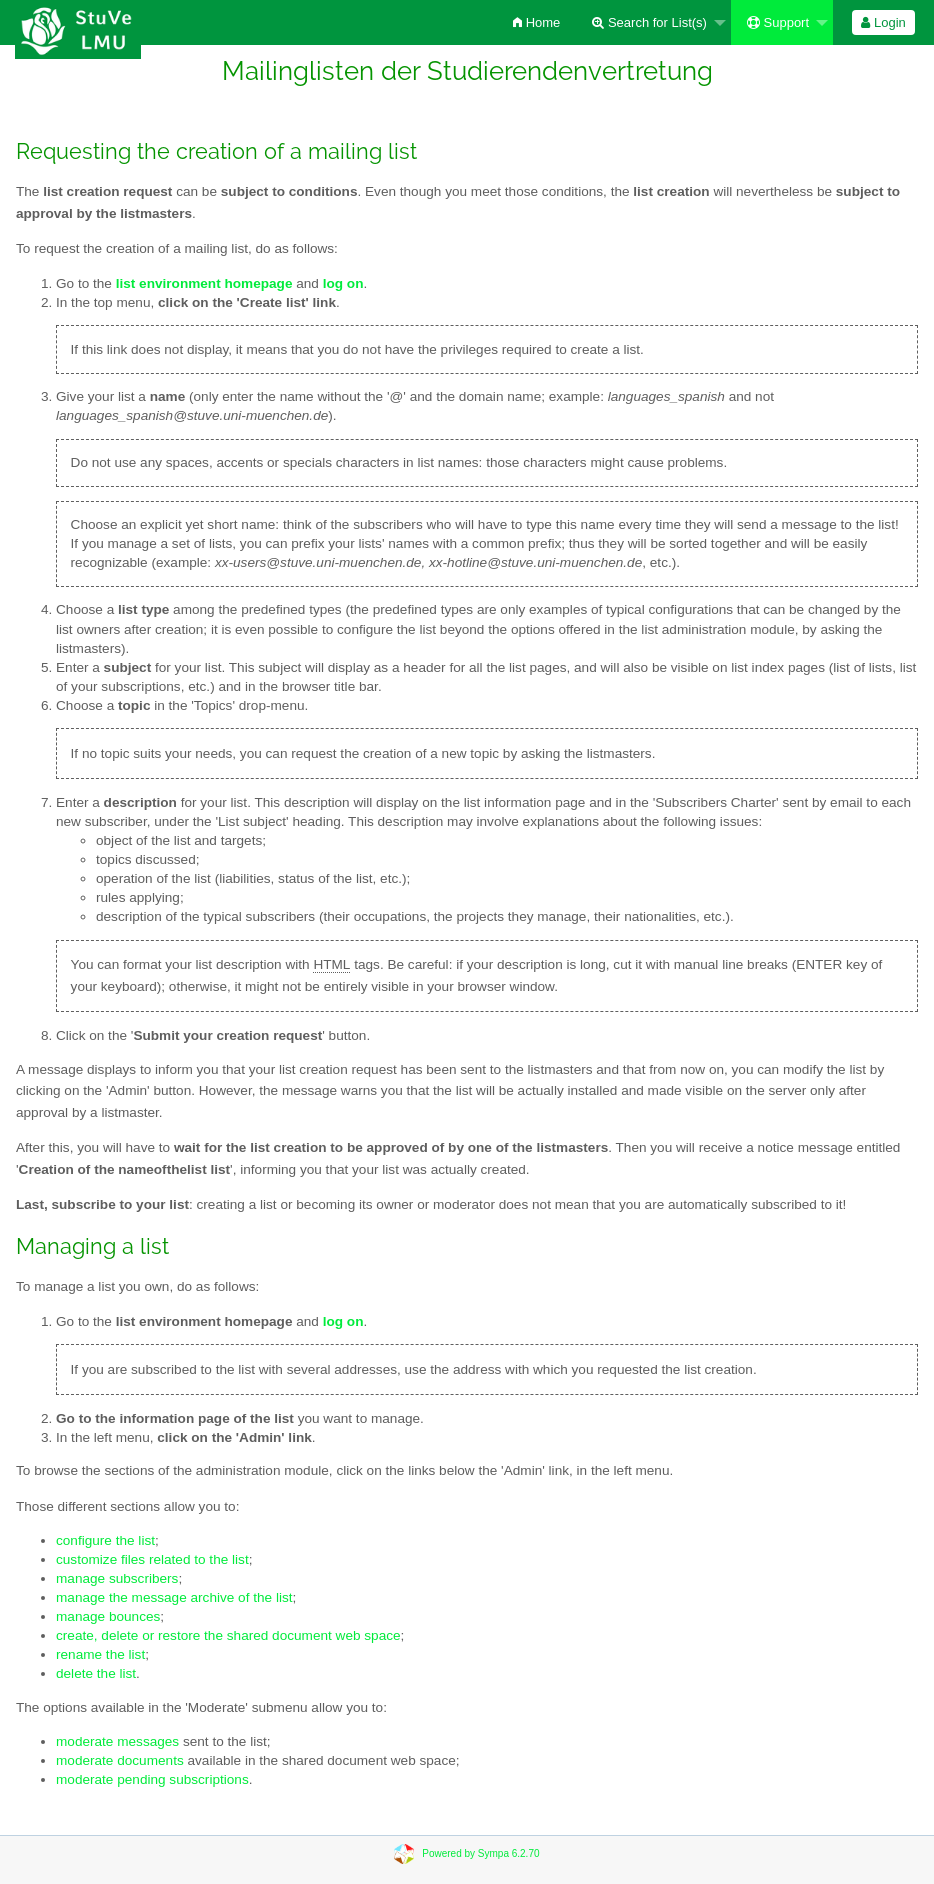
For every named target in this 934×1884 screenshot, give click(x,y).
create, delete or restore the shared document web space (228, 1635)
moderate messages (117, 1741)
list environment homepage (204, 283)
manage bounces (108, 1616)
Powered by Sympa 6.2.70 (480, 1853)
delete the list (96, 1673)
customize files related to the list (152, 1559)
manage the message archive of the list (174, 1597)
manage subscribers (117, 1578)
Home (536, 22)
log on (343, 1321)
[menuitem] (536, 22)
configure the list (105, 1540)
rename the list (100, 1654)
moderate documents (120, 1760)
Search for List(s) (649, 22)
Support (778, 22)
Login (883, 22)
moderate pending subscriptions (152, 1779)
